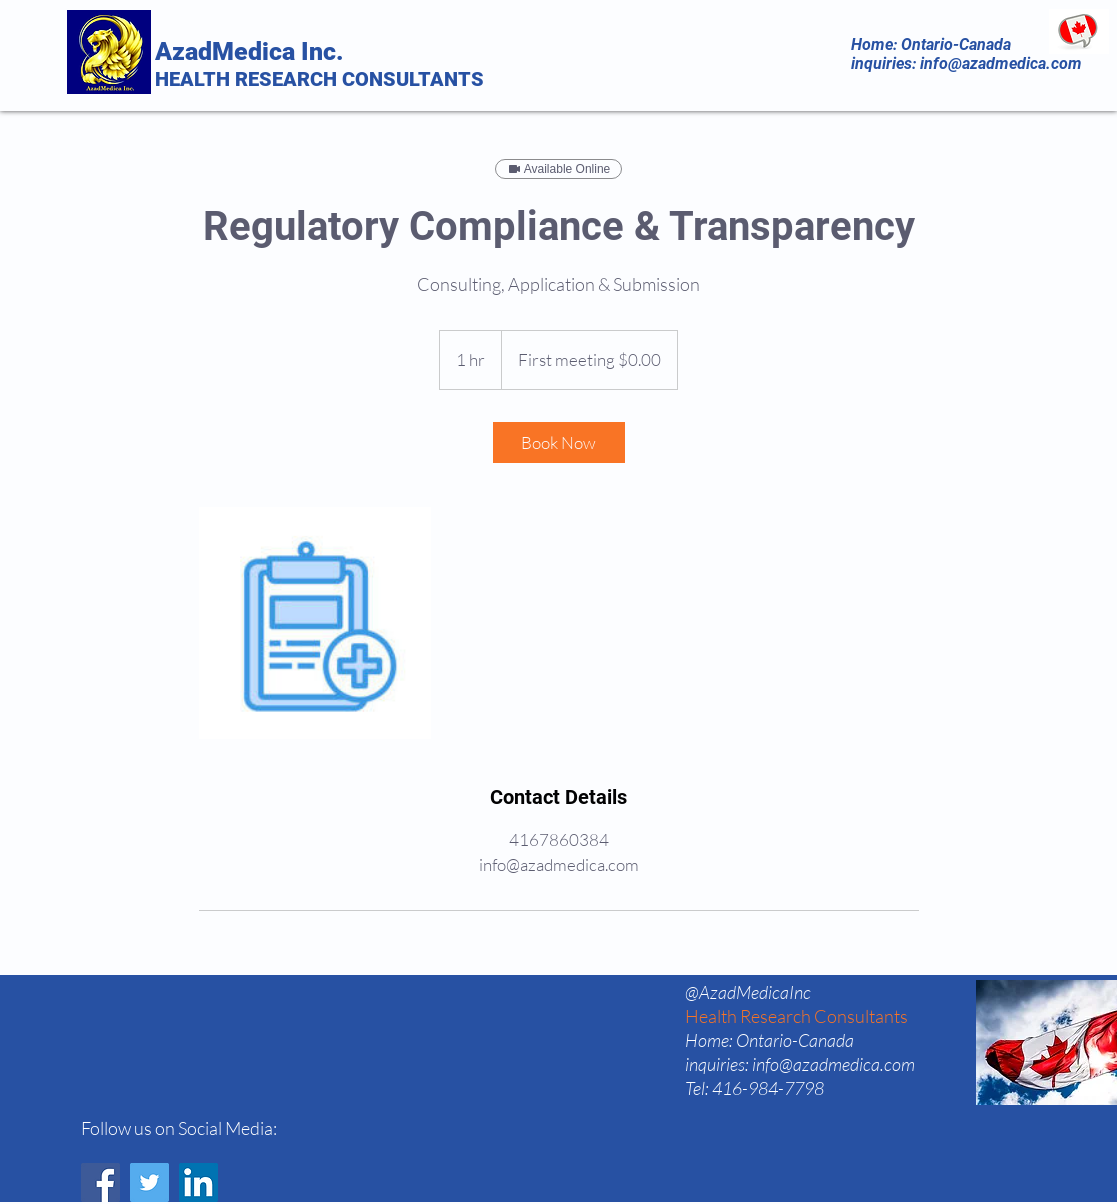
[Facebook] (100, 1182)
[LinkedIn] (198, 1182)
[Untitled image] (315, 623)
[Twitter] (149, 1182)
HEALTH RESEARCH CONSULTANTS (319, 79)
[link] (559, 442)
